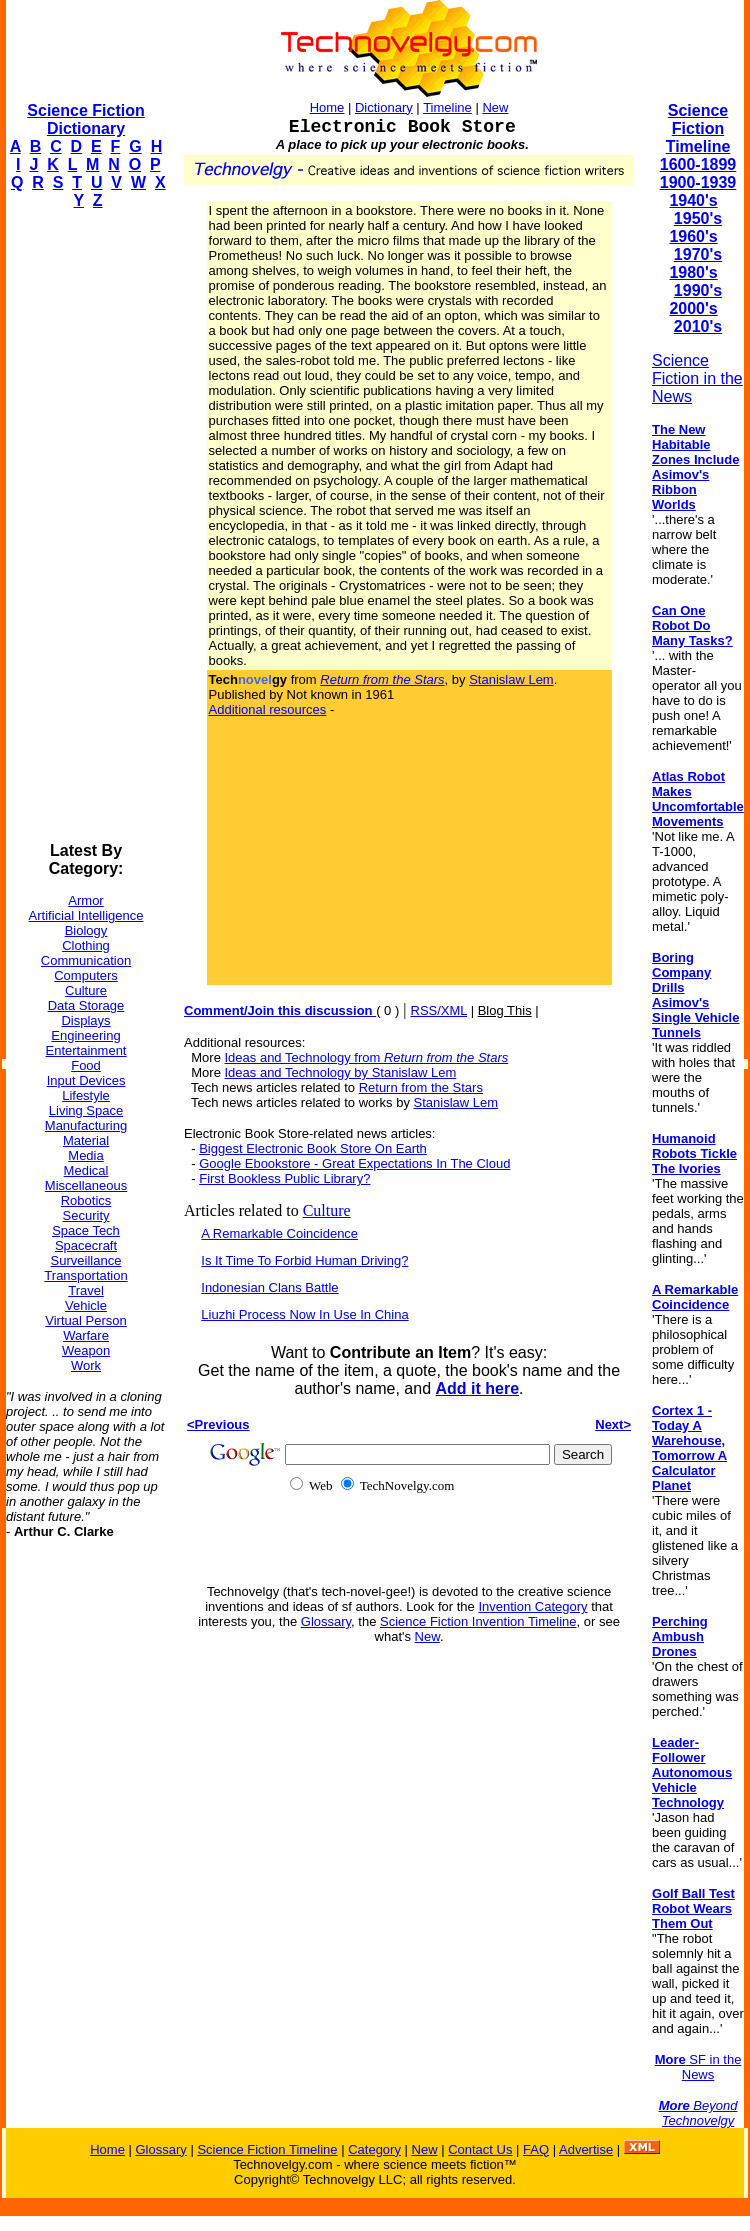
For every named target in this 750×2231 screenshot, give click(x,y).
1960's (693, 236)
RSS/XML (439, 1010)
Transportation (85, 1275)
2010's (698, 326)
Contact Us (480, 2149)
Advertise (586, 2149)
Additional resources (268, 709)
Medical (86, 1170)
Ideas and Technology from (367, 1057)
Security (86, 1215)
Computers (86, 975)
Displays (85, 1020)
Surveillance (86, 1260)
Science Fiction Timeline (698, 128)
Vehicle (86, 1305)
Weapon (86, 1350)
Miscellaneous (86, 1185)
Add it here (477, 1388)
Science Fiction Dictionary (85, 119)
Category (374, 2149)
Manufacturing (86, 1125)
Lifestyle (86, 1095)
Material (86, 1140)
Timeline (447, 107)
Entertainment (86, 1050)
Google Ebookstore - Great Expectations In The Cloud (354, 1163)
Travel (86, 1290)
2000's (693, 308)
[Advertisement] (86, 526)
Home (327, 107)
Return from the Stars (421, 1087)
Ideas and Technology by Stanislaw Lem (341, 1072)
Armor (85, 900)
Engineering (85, 1035)
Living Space (86, 1110)
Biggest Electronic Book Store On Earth (313, 1148)
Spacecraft (86, 1245)
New (495, 107)
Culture (86, 990)
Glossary (326, 1621)
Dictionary (384, 107)
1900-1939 (698, 182)
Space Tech (86, 1230)
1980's (693, 272)
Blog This (505, 1010)
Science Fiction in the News (697, 378)
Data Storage (86, 1005)
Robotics (86, 1200)
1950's (698, 218)
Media (85, 1155)
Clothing (86, 945)
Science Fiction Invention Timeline (478, 1621)
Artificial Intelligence (86, 915)
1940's (693, 200)
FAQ (536, 2149)
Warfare (86, 1335)
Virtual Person (85, 1320)
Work (86, 1365)
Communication (86, 960)
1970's (698, 254)
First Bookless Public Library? (284, 1178)
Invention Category (532, 1606)
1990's (698, 290)
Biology (86, 930)
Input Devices (86, 1080)
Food (86, 1065)
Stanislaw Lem (511, 679)
